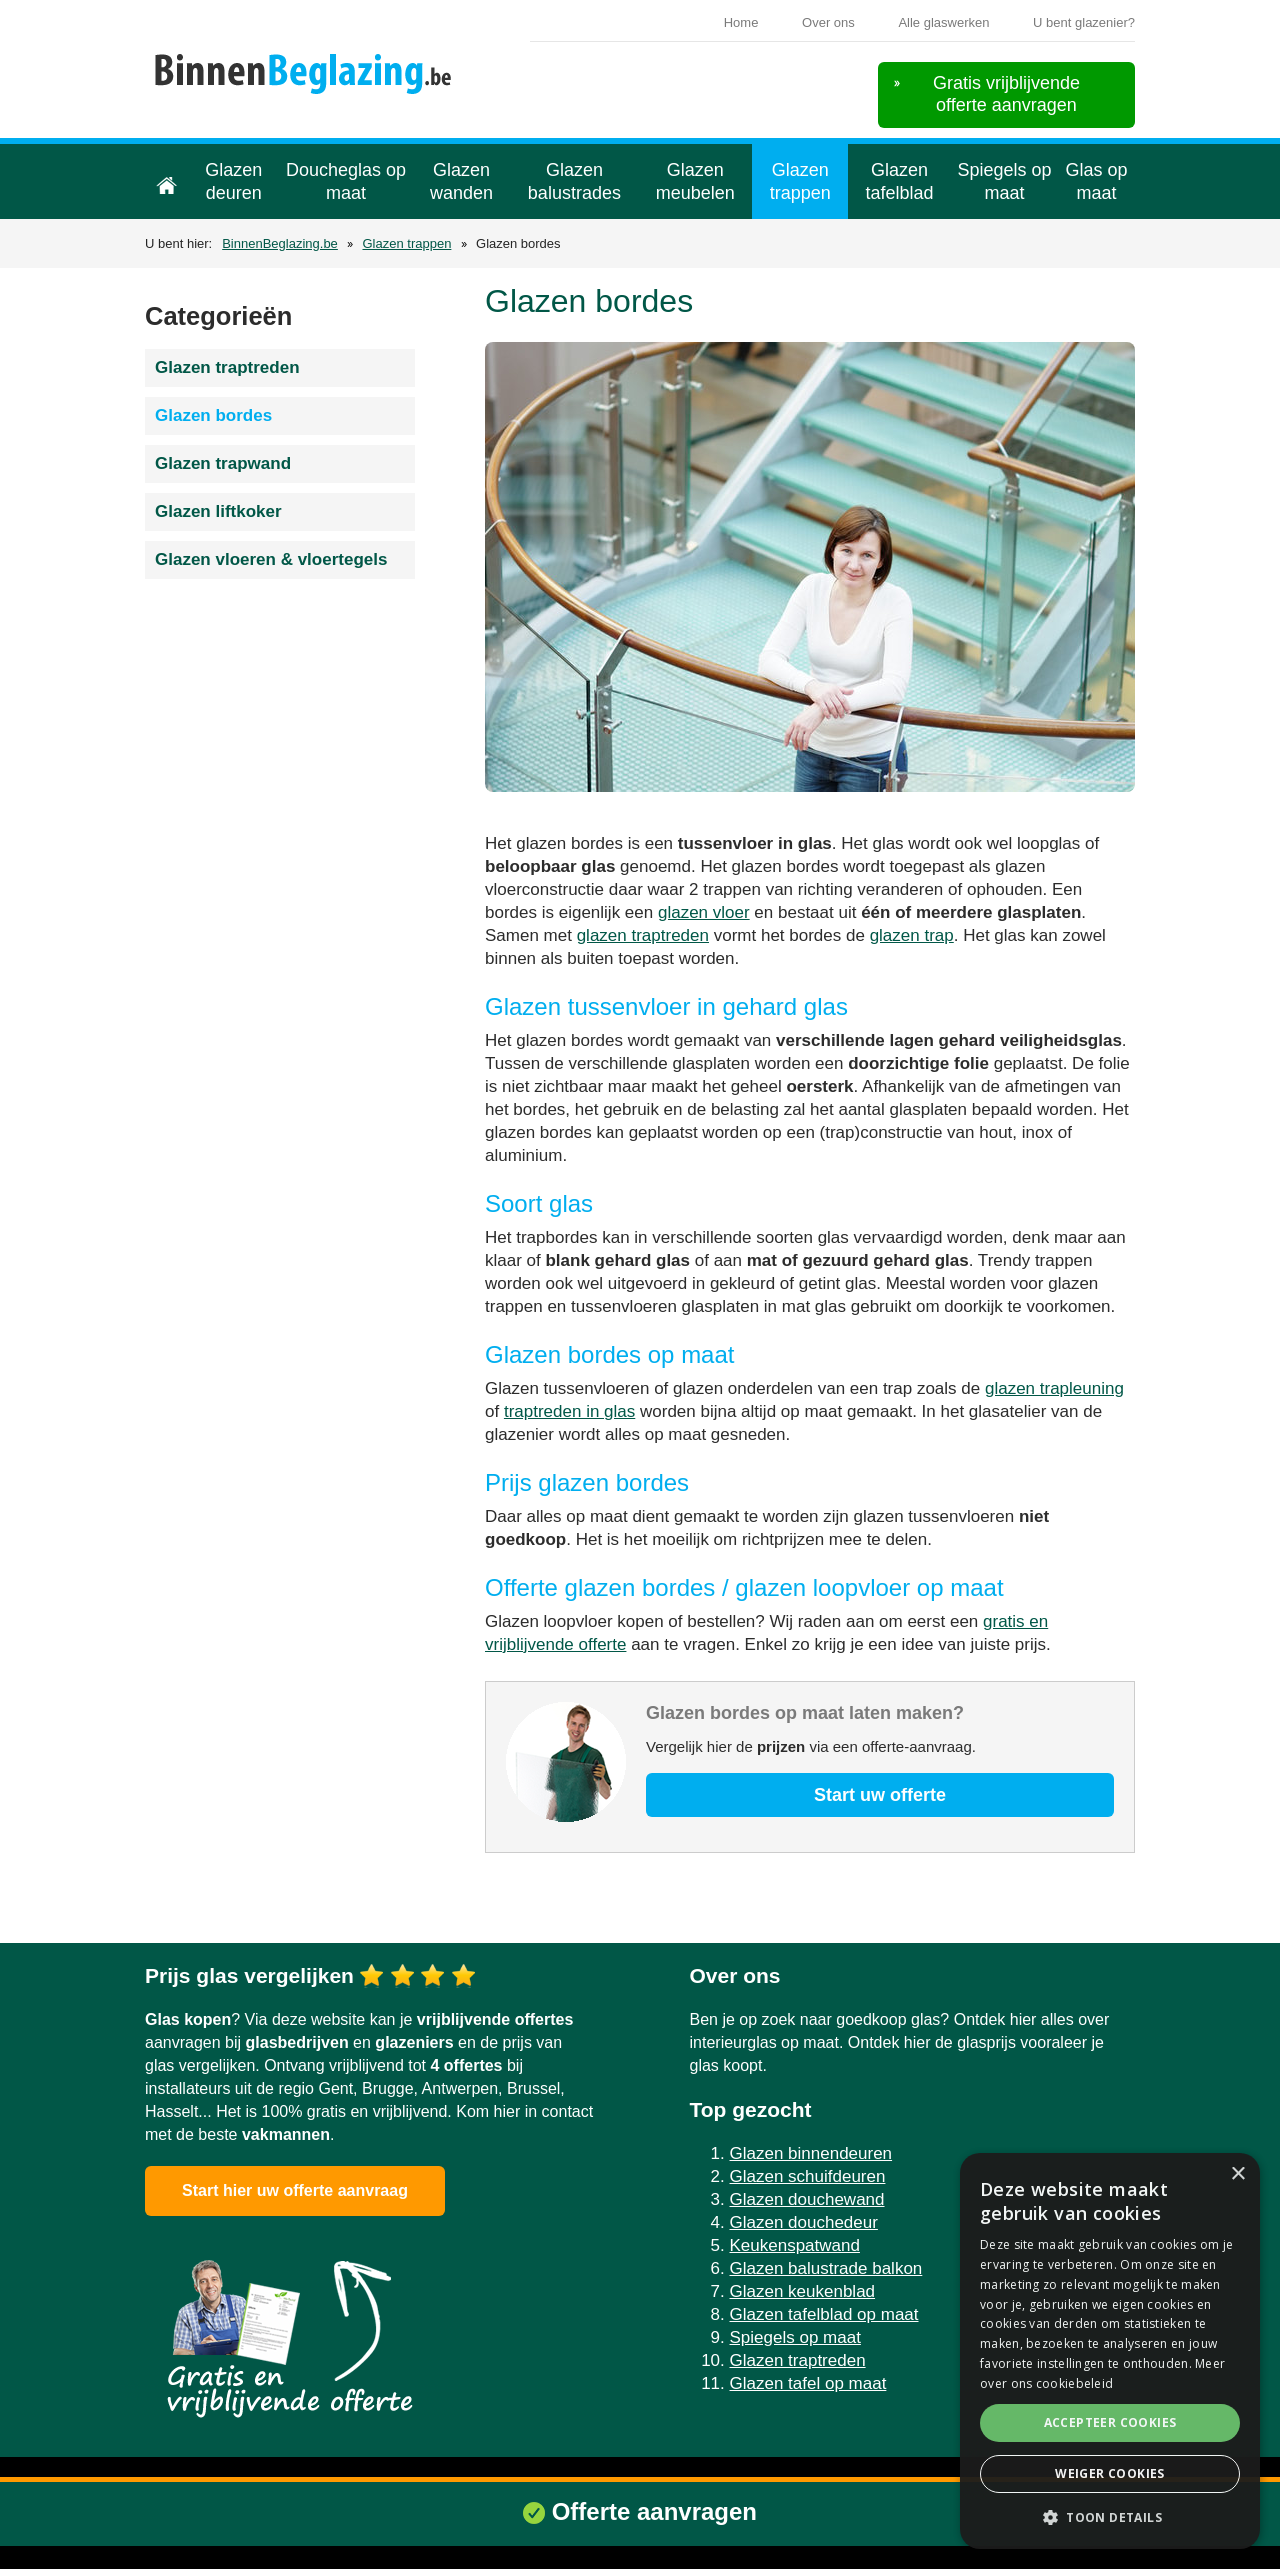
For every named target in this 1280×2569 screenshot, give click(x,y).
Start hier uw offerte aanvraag (295, 2190)
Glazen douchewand (807, 2199)
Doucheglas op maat (346, 181)
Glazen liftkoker (218, 511)
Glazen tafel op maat (808, 2383)
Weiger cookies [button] (1110, 2473)
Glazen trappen (800, 181)
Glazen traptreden (227, 367)
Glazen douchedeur (804, 2222)
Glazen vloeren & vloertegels (271, 559)
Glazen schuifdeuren (808, 2176)
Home (741, 22)
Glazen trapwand (223, 463)
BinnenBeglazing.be (280, 243)
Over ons (828, 22)
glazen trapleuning (1054, 1388)
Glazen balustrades (574, 181)
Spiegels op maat (1005, 181)
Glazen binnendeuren (811, 2153)
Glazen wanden (461, 181)
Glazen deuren (233, 181)
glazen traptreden (643, 935)
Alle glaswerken (943, 22)
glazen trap (912, 935)
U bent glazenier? (1084, 22)
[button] (1110, 2517)
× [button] (1237, 2174)
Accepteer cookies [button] (1110, 2422)
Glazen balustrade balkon (826, 2268)
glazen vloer (704, 912)
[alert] (1110, 2351)
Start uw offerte (880, 1795)
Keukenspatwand (795, 2245)
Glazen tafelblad (900, 181)
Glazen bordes (213, 415)
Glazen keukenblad (803, 2291)
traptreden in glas (569, 1411)
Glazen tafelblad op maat (824, 2314)
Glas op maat (1097, 181)
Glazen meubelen (695, 181)
